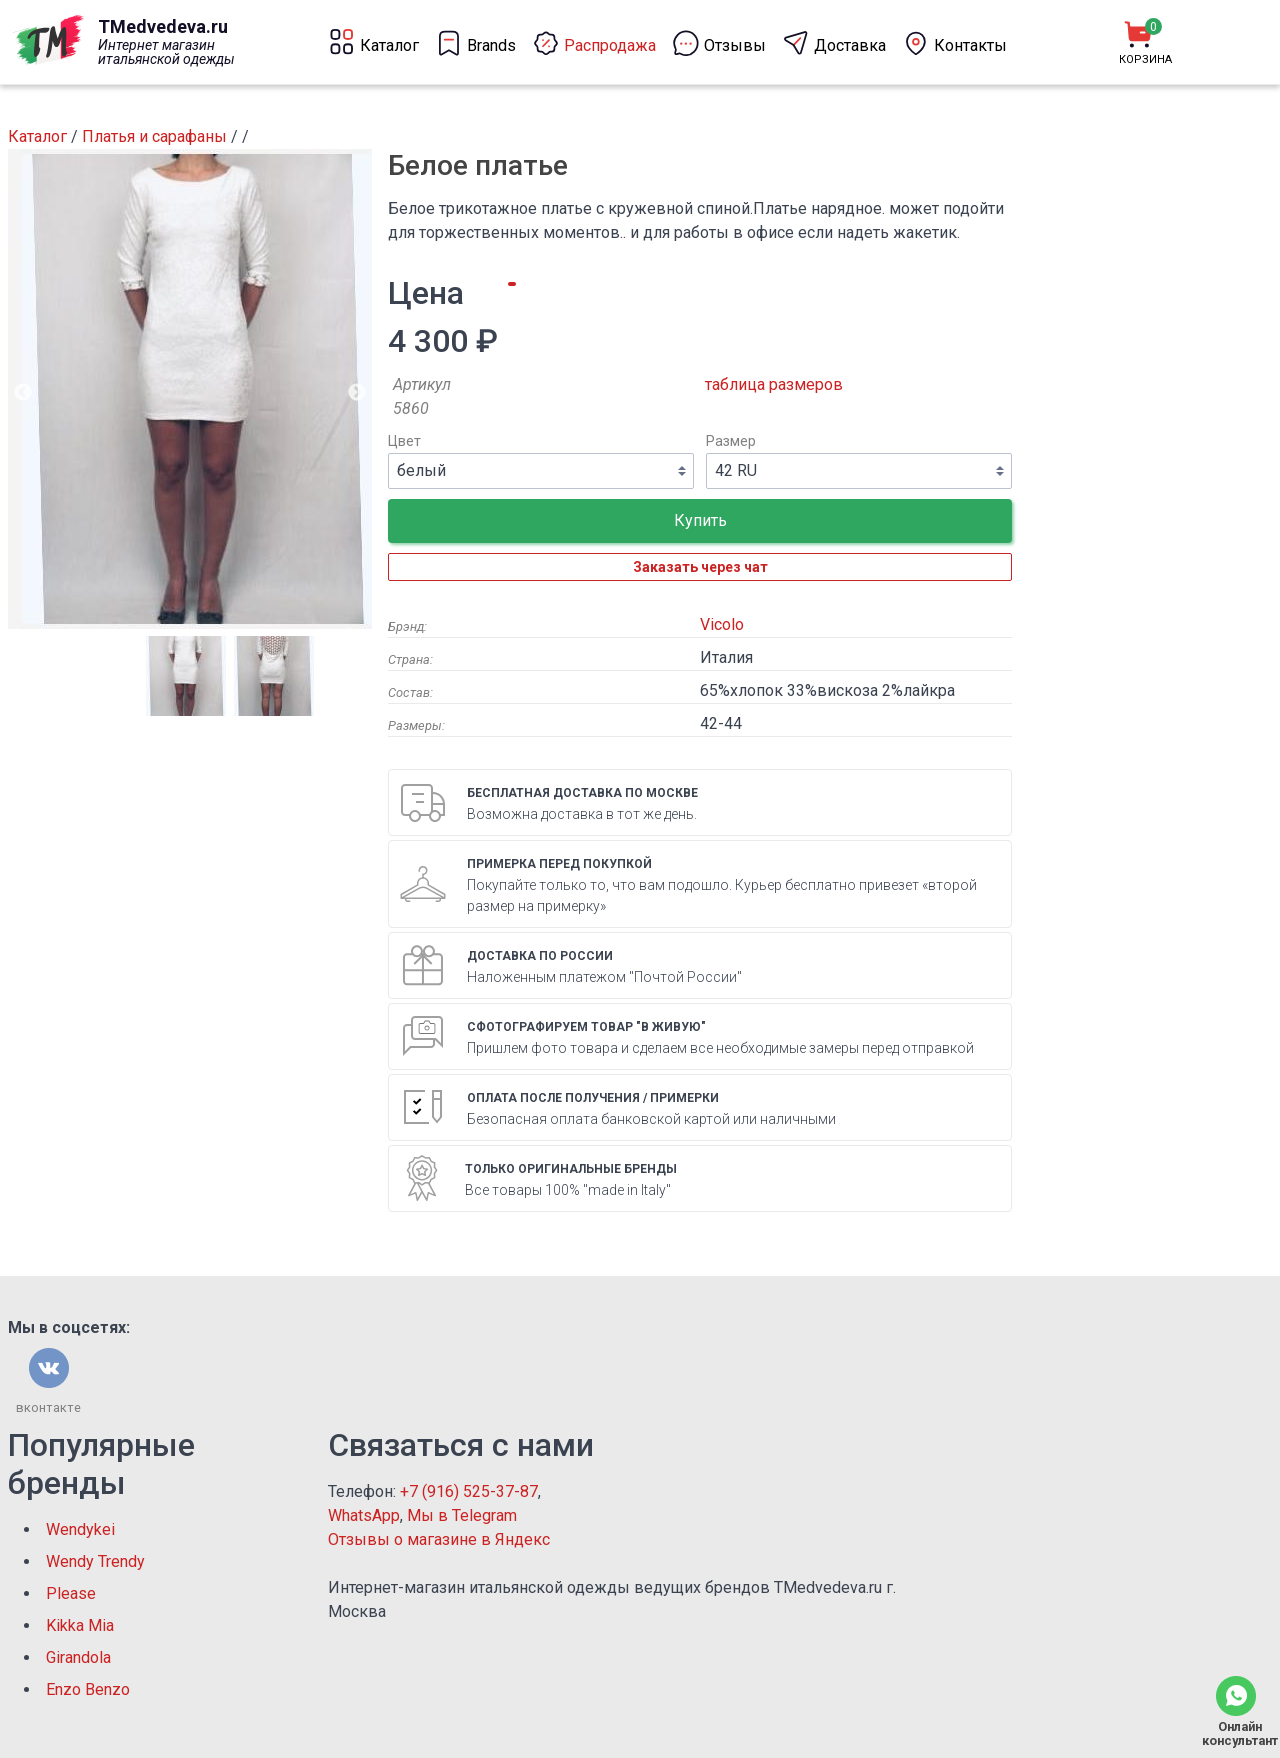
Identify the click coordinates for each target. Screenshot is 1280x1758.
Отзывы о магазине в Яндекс (439, 1539)
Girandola (78, 1657)
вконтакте (48, 1407)
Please (71, 1593)
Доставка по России (540, 956)
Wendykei (80, 1529)
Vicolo (722, 624)
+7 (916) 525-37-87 (469, 1491)
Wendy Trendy (95, 1561)
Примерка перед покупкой (559, 864)
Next (357, 393)
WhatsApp (364, 1515)
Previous (23, 393)
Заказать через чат (700, 567)
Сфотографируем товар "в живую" (586, 1027)
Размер (731, 441)
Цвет (404, 441)
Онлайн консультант (1236, 1733)
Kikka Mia (80, 1625)
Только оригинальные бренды (571, 1169)
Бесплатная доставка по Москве (582, 793)
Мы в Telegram (462, 1515)
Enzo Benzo (88, 1689)
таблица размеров (774, 384)
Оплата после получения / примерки (593, 1098)
